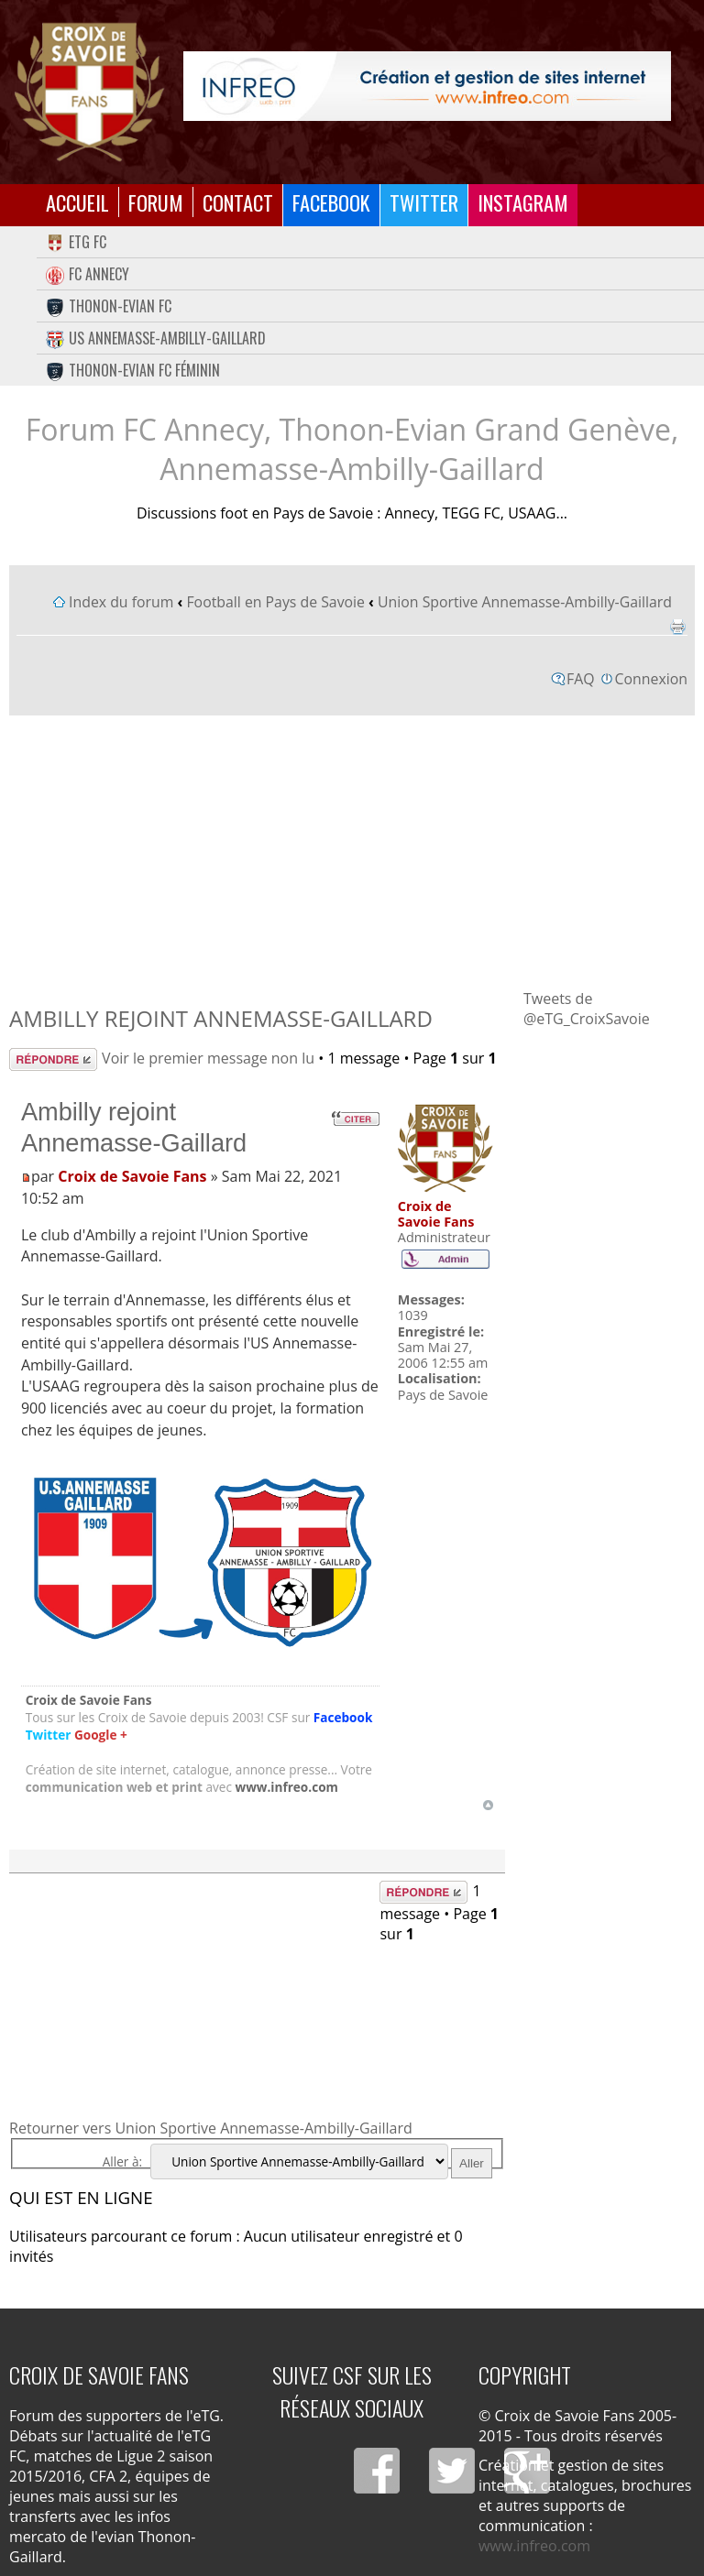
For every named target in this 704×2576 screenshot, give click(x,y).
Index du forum (121, 602)
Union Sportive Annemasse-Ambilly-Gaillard (525, 602)
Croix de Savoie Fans (132, 1176)
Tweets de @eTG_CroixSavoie (586, 1008)
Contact (238, 202)
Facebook (331, 202)
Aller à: (122, 2161)
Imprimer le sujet (677, 626)
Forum (155, 202)
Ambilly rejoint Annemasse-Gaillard (221, 1018)
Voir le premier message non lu (208, 1058)
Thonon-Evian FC (108, 306)
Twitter (424, 202)
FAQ (580, 679)
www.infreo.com (287, 1787)
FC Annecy (87, 274)
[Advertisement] (352, 851)
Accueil (77, 202)
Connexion (651, 679)
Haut (488, 1805)
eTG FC (76, 242)
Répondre (53, 1059)
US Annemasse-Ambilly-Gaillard (156, 338)
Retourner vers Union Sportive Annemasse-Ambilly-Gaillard (210, 2128)
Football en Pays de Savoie (275, 602)
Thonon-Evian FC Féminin (133, 370)
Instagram (523, 202)
